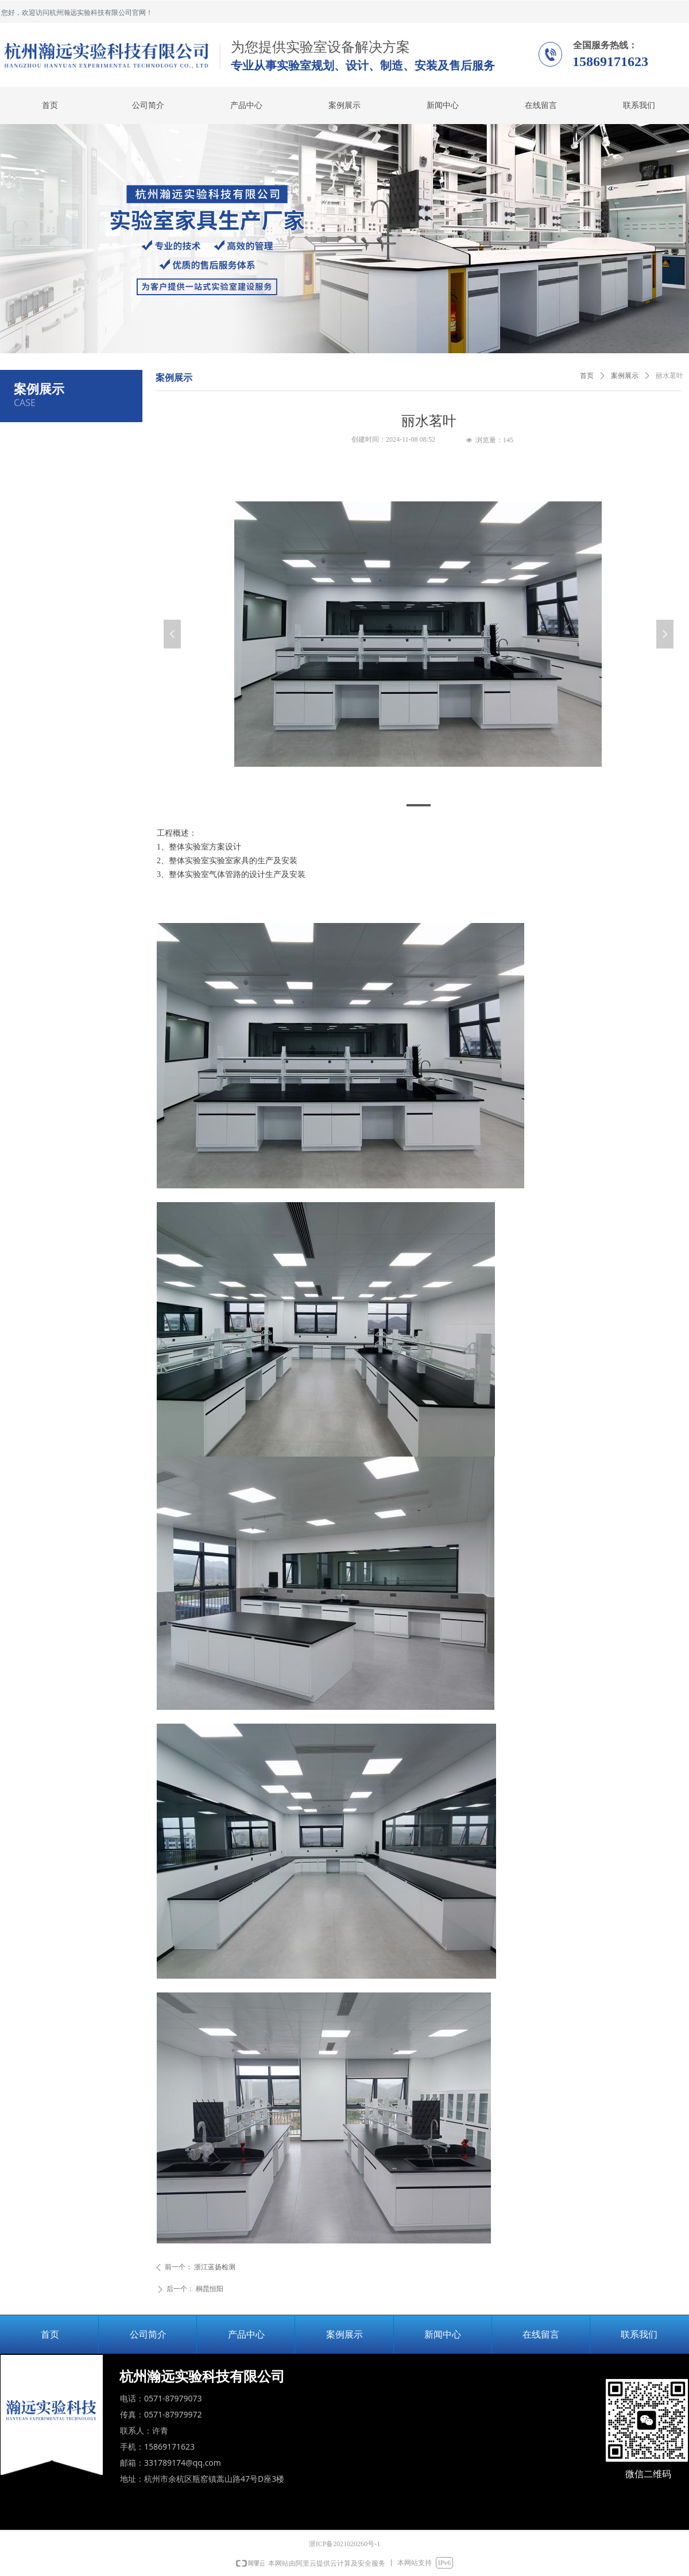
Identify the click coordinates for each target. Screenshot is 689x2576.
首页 (587, 376)
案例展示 (624, 376)
